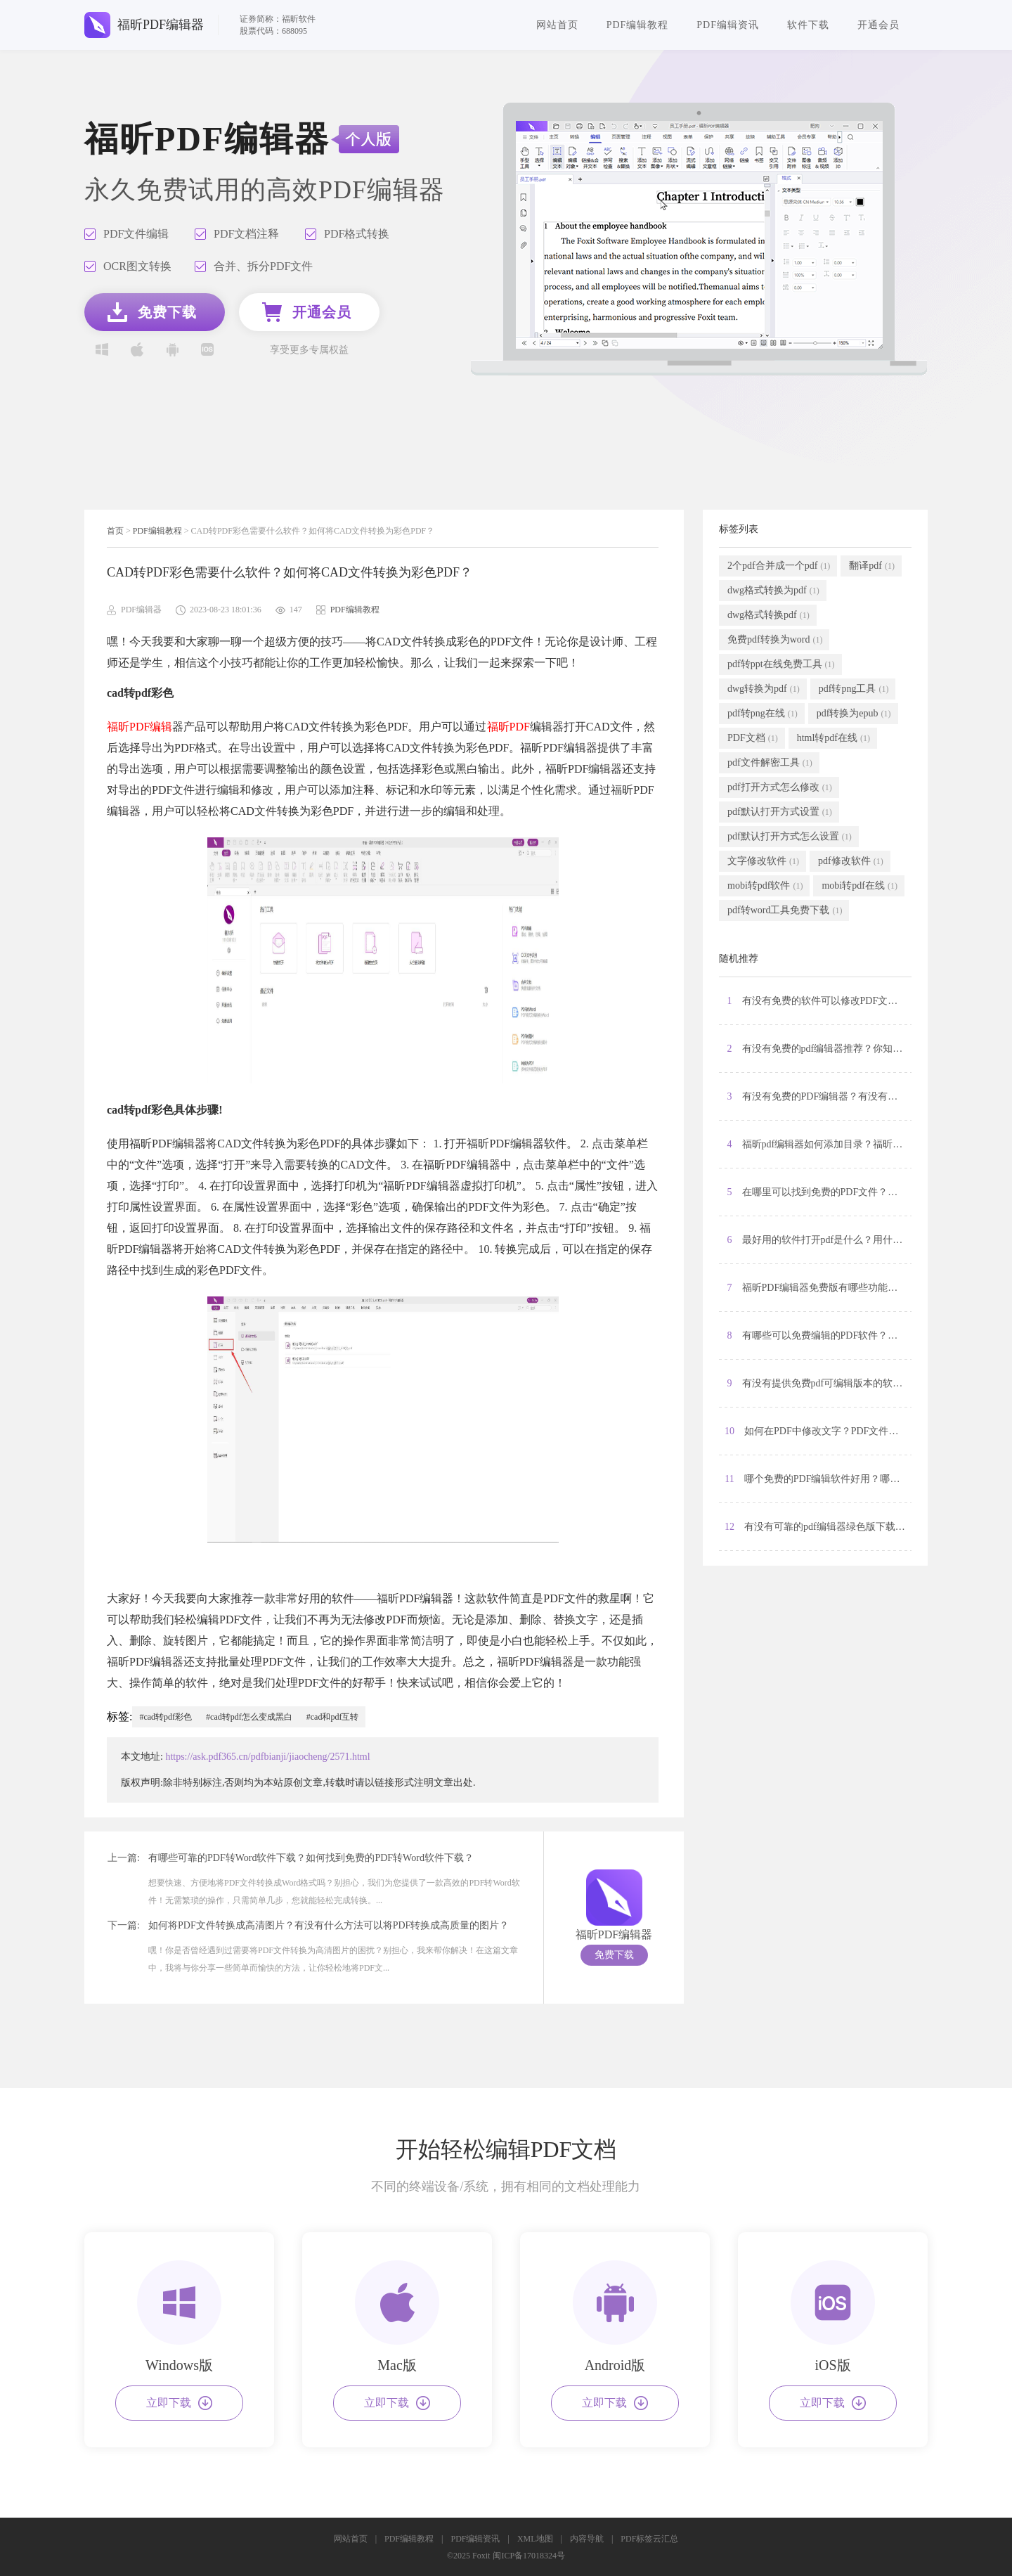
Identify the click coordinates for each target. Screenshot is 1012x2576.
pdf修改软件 (850, 861)
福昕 (118, 727)
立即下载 (179, 2403)
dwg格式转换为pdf (773, 590)
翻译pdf (872, 566)
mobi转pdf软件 (765, 886)
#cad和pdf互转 (332, 1717)
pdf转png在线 (762, 713)
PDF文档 (752, 738)
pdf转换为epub (854, 713)
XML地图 (535, 2539)
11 (818, 1479)
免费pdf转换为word (774, 640)
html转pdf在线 (833, 738)
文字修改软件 (763, 861)
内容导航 (587, 2539)
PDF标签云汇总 (649, 2539)
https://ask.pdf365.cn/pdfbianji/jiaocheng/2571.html (267, 1756)
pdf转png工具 (854, 689)
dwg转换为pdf (763, 689)
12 (818, 1527)
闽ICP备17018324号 (529, 2556)
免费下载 (614, 1955)
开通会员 (878, 25)
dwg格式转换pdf (768, 615)
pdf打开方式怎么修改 (779, 787)
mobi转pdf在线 (859, 886)
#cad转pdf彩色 (165, 1717)
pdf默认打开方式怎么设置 (789, 836)
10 (818, 1431)
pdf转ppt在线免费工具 (781, 664)
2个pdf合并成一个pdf (778, 566)
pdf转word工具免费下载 (784, 910)
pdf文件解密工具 (769, 763)
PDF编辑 (150, 727)
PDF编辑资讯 (727, 25)
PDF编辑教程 (637, 25)
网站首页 (557, 25)
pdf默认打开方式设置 (779, 812)
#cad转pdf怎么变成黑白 (249, 1717)
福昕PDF (508, 727)
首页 (115, 531)
